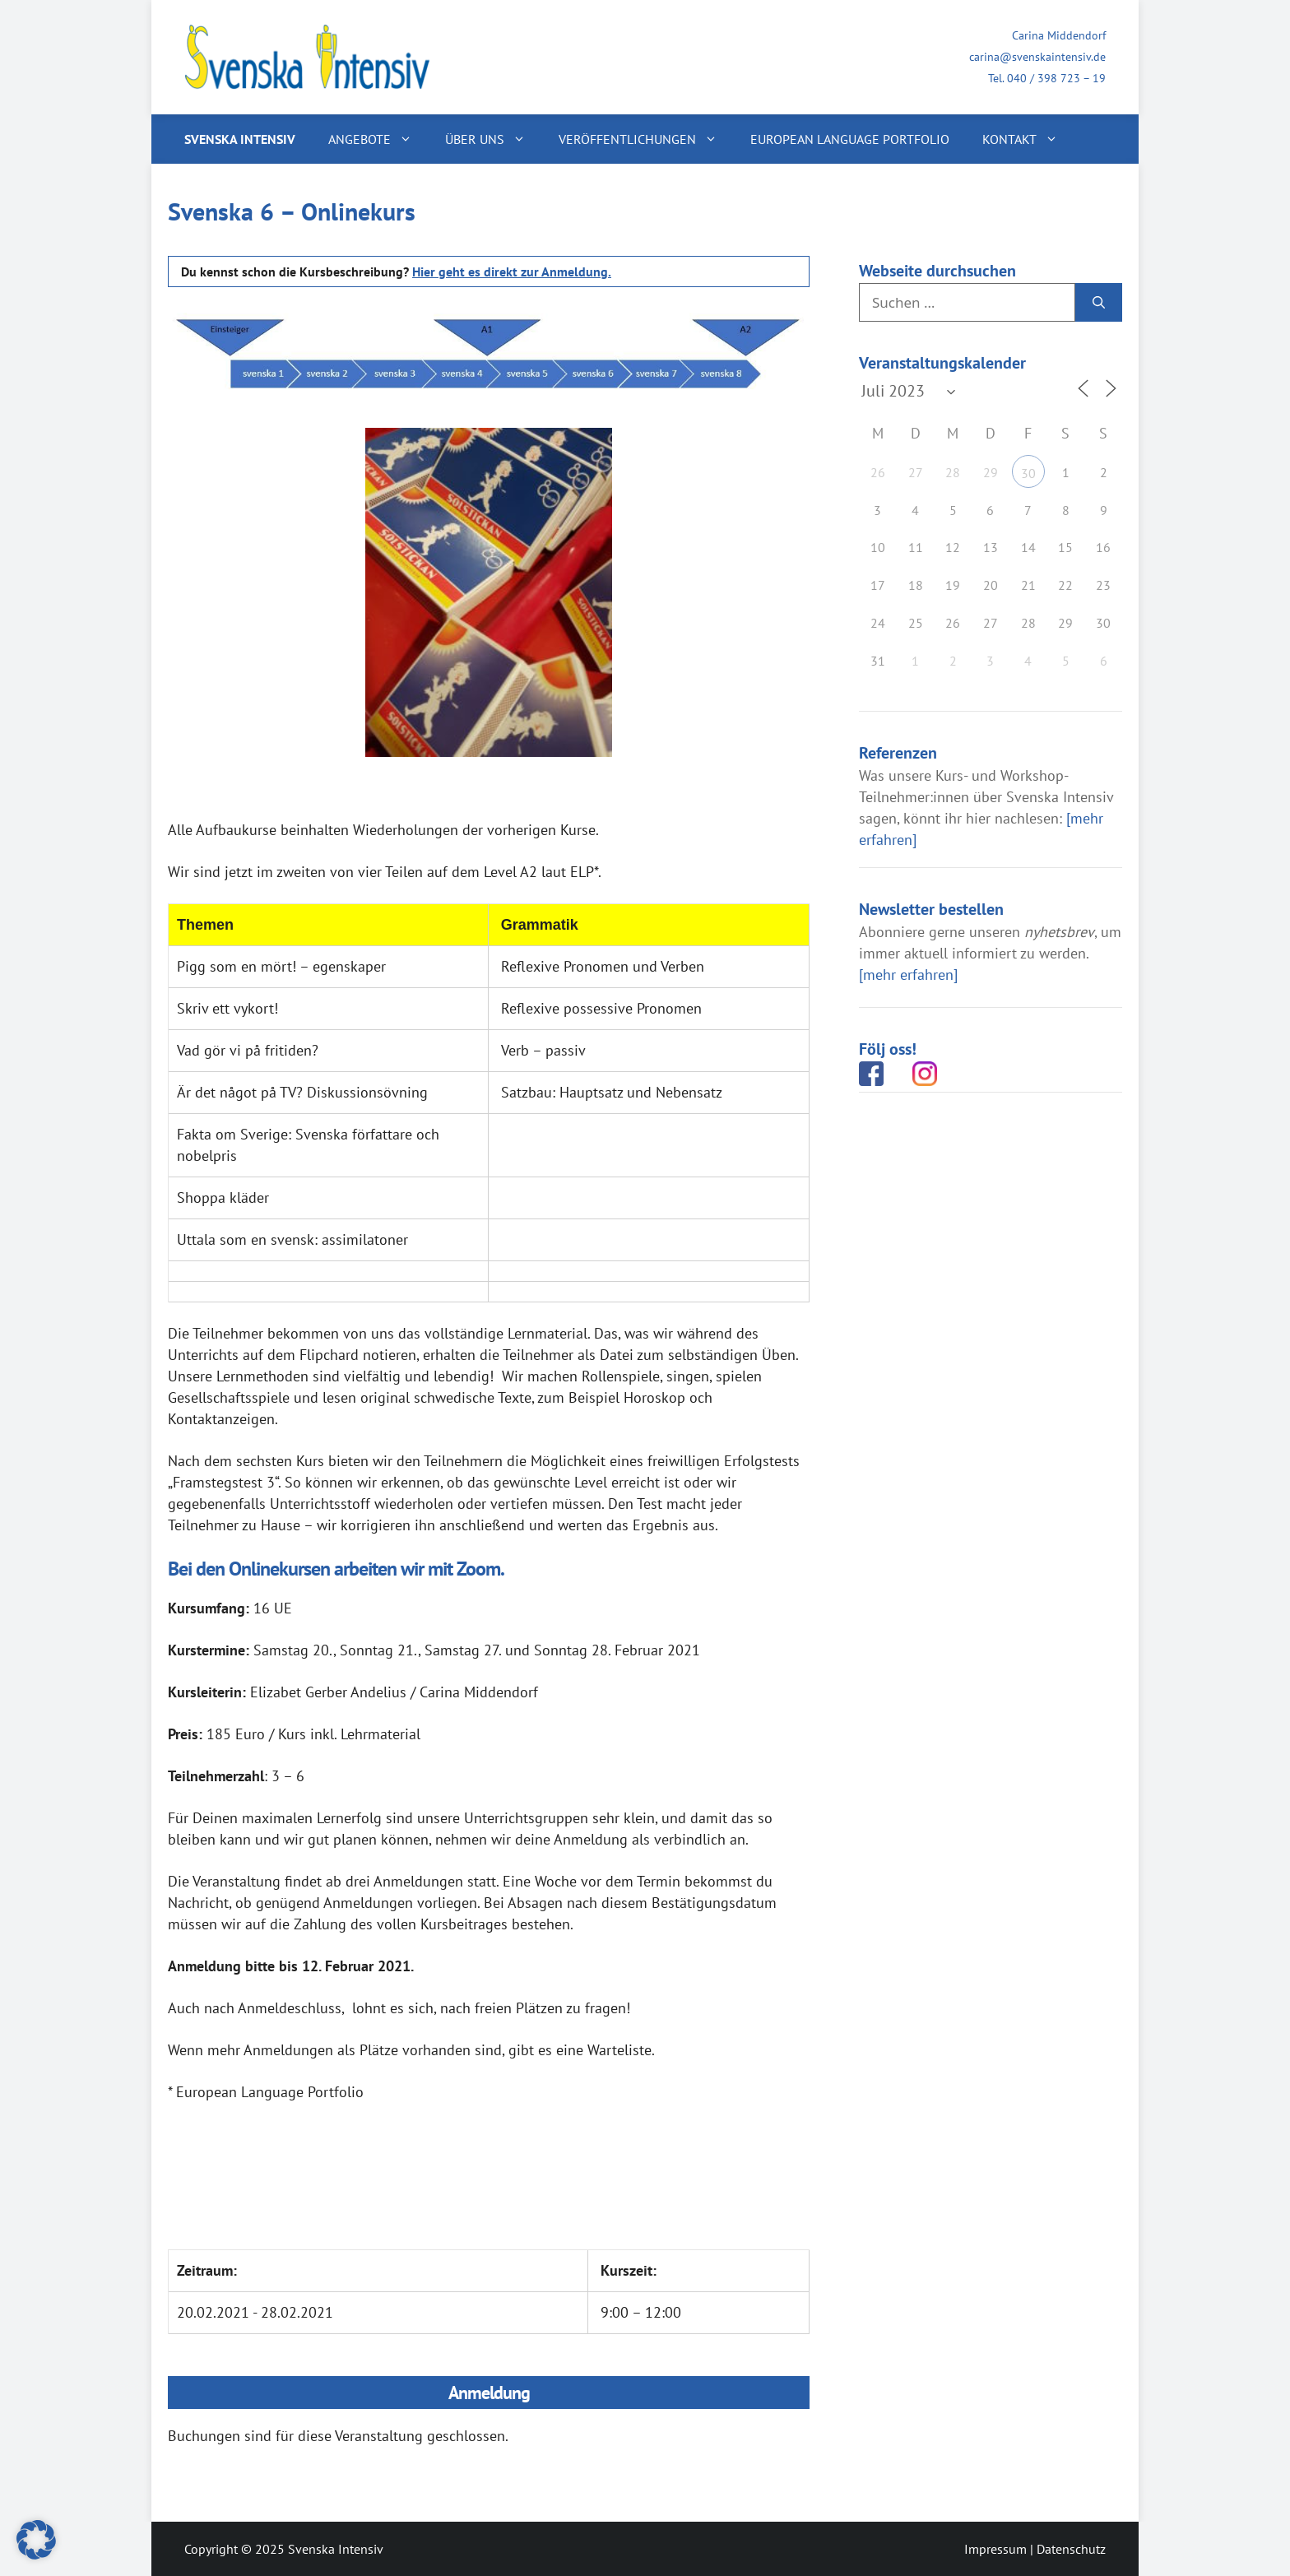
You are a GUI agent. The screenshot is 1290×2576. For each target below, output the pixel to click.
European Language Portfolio (849, 139)
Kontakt (1028, 139)
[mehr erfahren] (908, 974)
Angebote (378, 139)
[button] (36, 2540)
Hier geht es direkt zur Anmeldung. (511, 271)
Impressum (995, 2549)
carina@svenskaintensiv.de (1037, 56)
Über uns (493, 139)
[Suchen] (1098, 303)
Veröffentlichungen (646, 139)
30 (1028, 473)
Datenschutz (1071, 2549)
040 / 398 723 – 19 (1056, 78)
